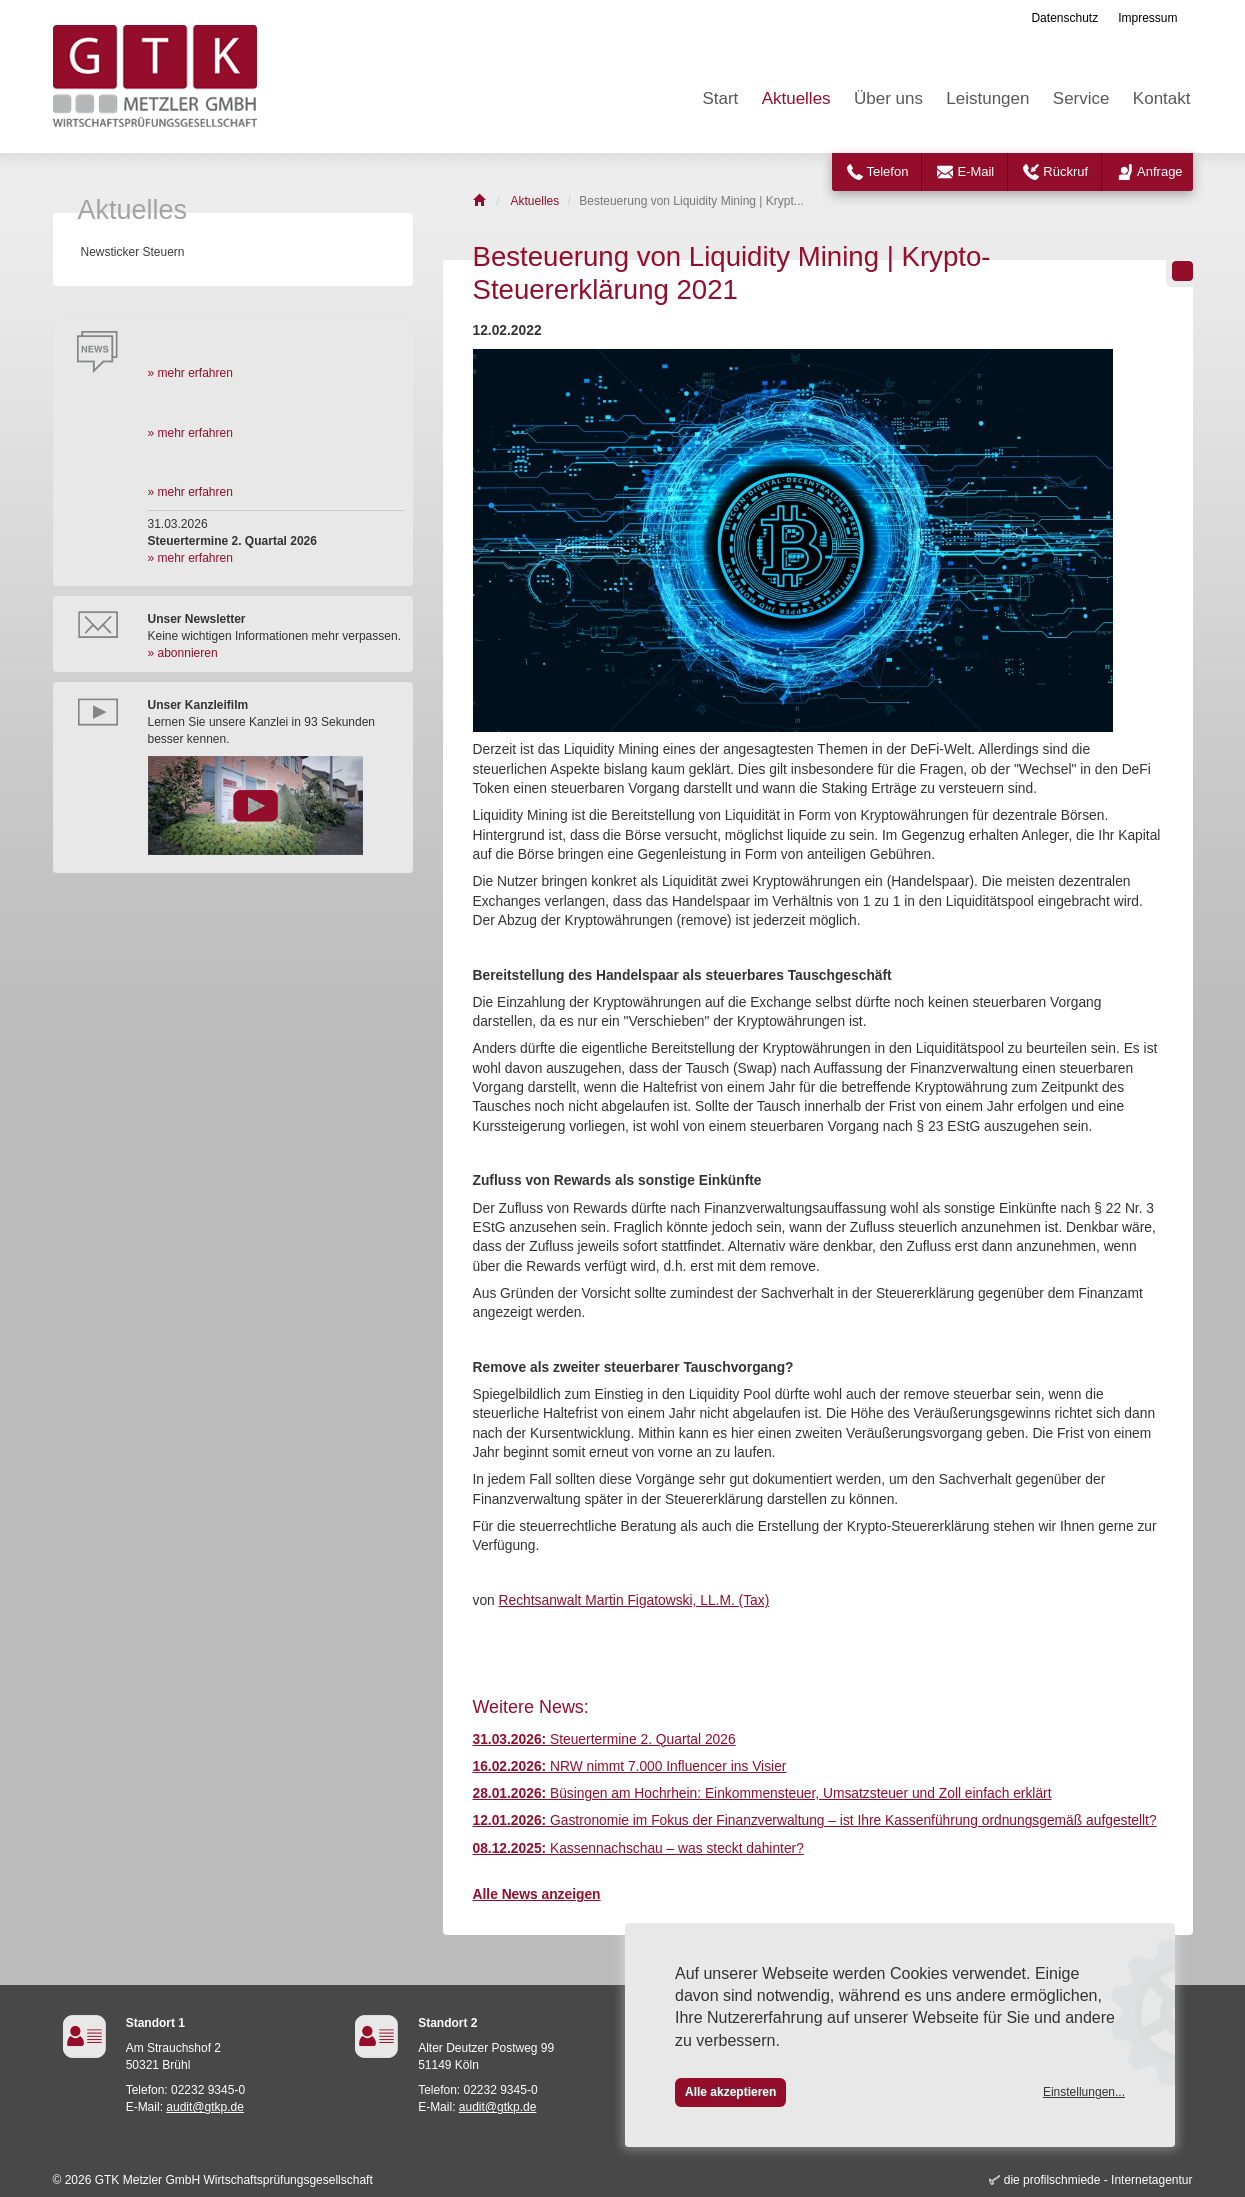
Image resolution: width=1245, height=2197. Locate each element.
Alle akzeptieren (730, 2092)
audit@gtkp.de (205, 2107)
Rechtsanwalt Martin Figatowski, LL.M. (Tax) (634, 1600)
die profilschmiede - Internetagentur (1098, 2180)
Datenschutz (1064, 18)
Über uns (888, 98)
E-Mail (975, 171)
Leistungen (987, 98)
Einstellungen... (1084, 2092)
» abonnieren (183, 653)
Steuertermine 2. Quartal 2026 (604, 1739)
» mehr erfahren (190, 373)
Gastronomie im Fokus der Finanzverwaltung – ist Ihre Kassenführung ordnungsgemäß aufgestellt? (815, 1820)
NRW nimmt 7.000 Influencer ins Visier (630, 1766)
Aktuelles (796, 98)
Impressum (1147, 18)
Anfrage (1160, 171)
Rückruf (1065, 171)
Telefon (888, 171)
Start (720, 98)
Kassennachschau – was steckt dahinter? (638, 1848)
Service (1081, 98)
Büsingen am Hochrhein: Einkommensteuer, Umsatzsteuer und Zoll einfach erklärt (762, 1793)
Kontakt (1162, 98)
